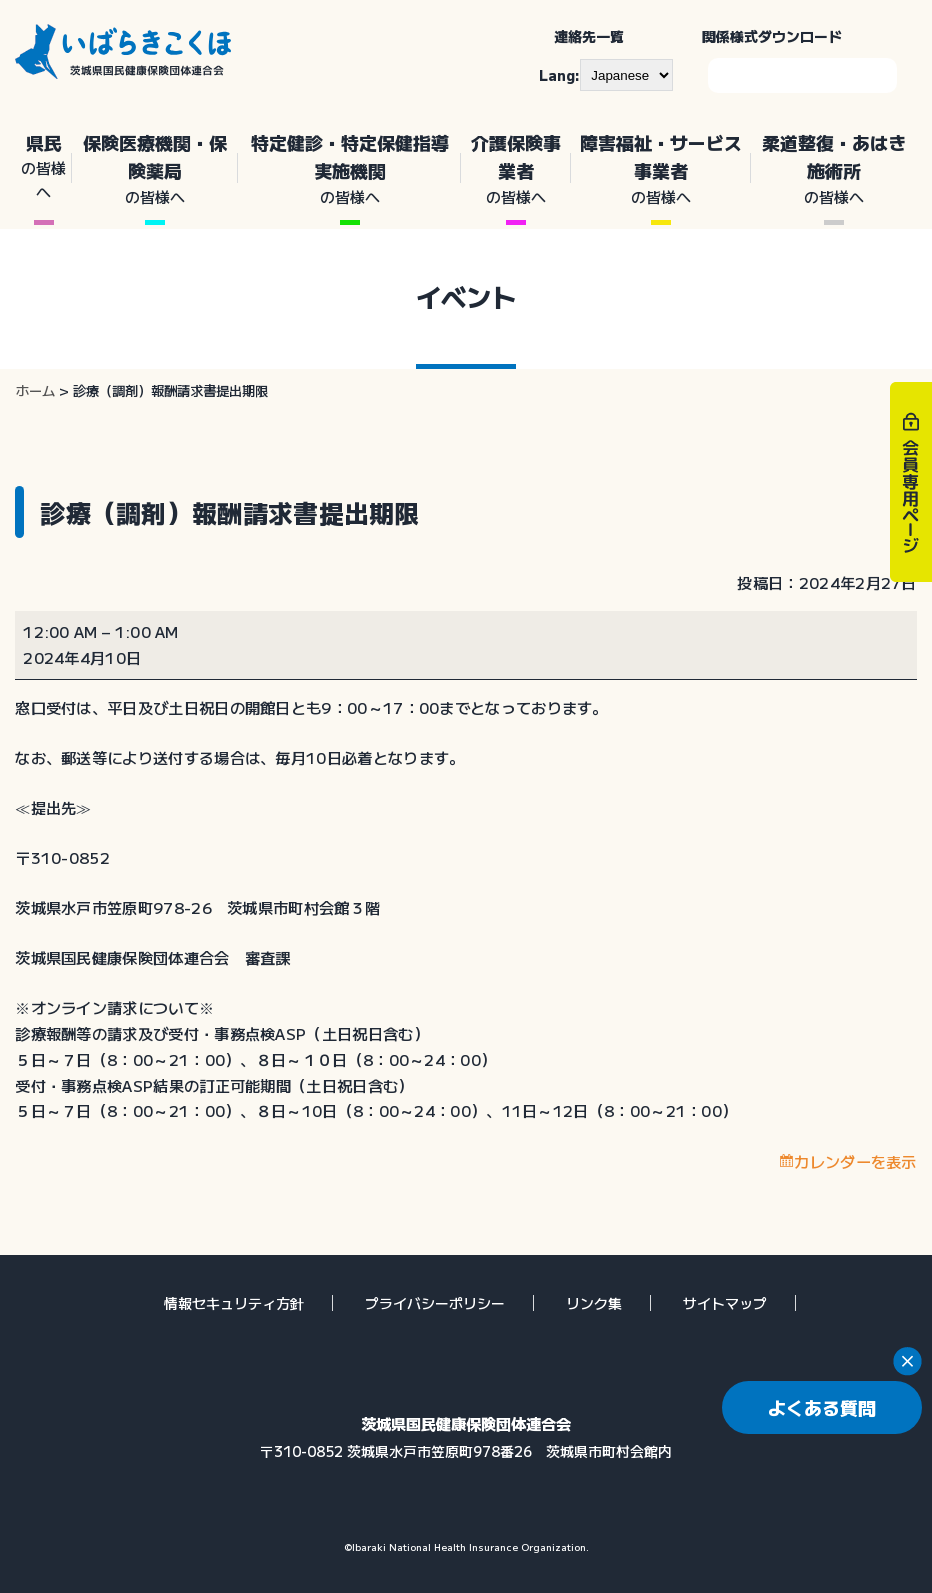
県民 (43, 167)
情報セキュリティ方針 (234, 1303)
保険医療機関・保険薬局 (155, 169)
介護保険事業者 (515, 169)
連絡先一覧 (589, 36)
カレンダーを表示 (855, 1161)
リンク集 (594, 1303)
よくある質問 (822, 1407)
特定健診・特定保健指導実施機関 (349, 169)
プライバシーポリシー (435, 1303)
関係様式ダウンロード (772, 36)
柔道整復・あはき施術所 (834, 169)
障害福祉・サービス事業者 (661, 169)
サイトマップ (725, 1303)
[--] (626, 75)
